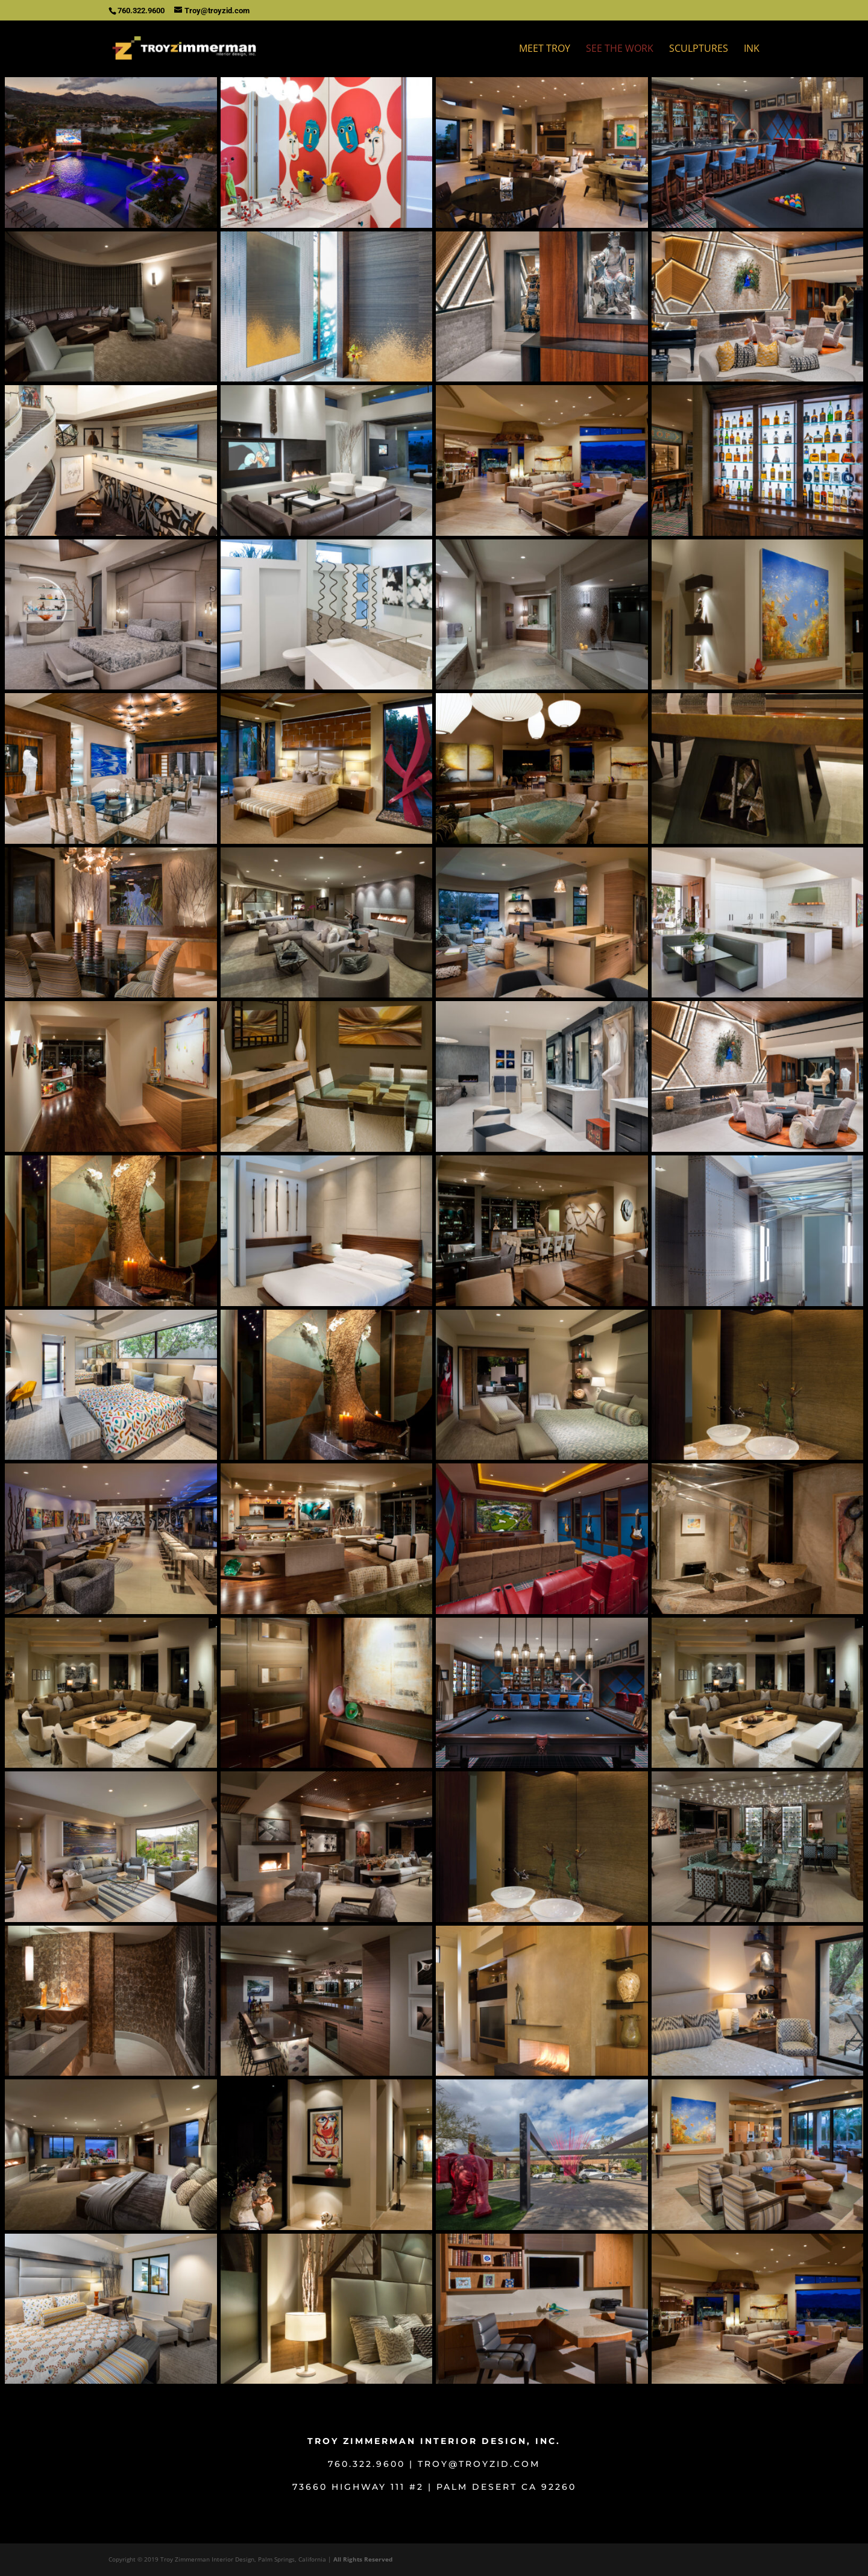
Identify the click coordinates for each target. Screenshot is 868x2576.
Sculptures (698, 49)
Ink (752, 49)
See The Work (619, 49)
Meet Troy (544, 49)
